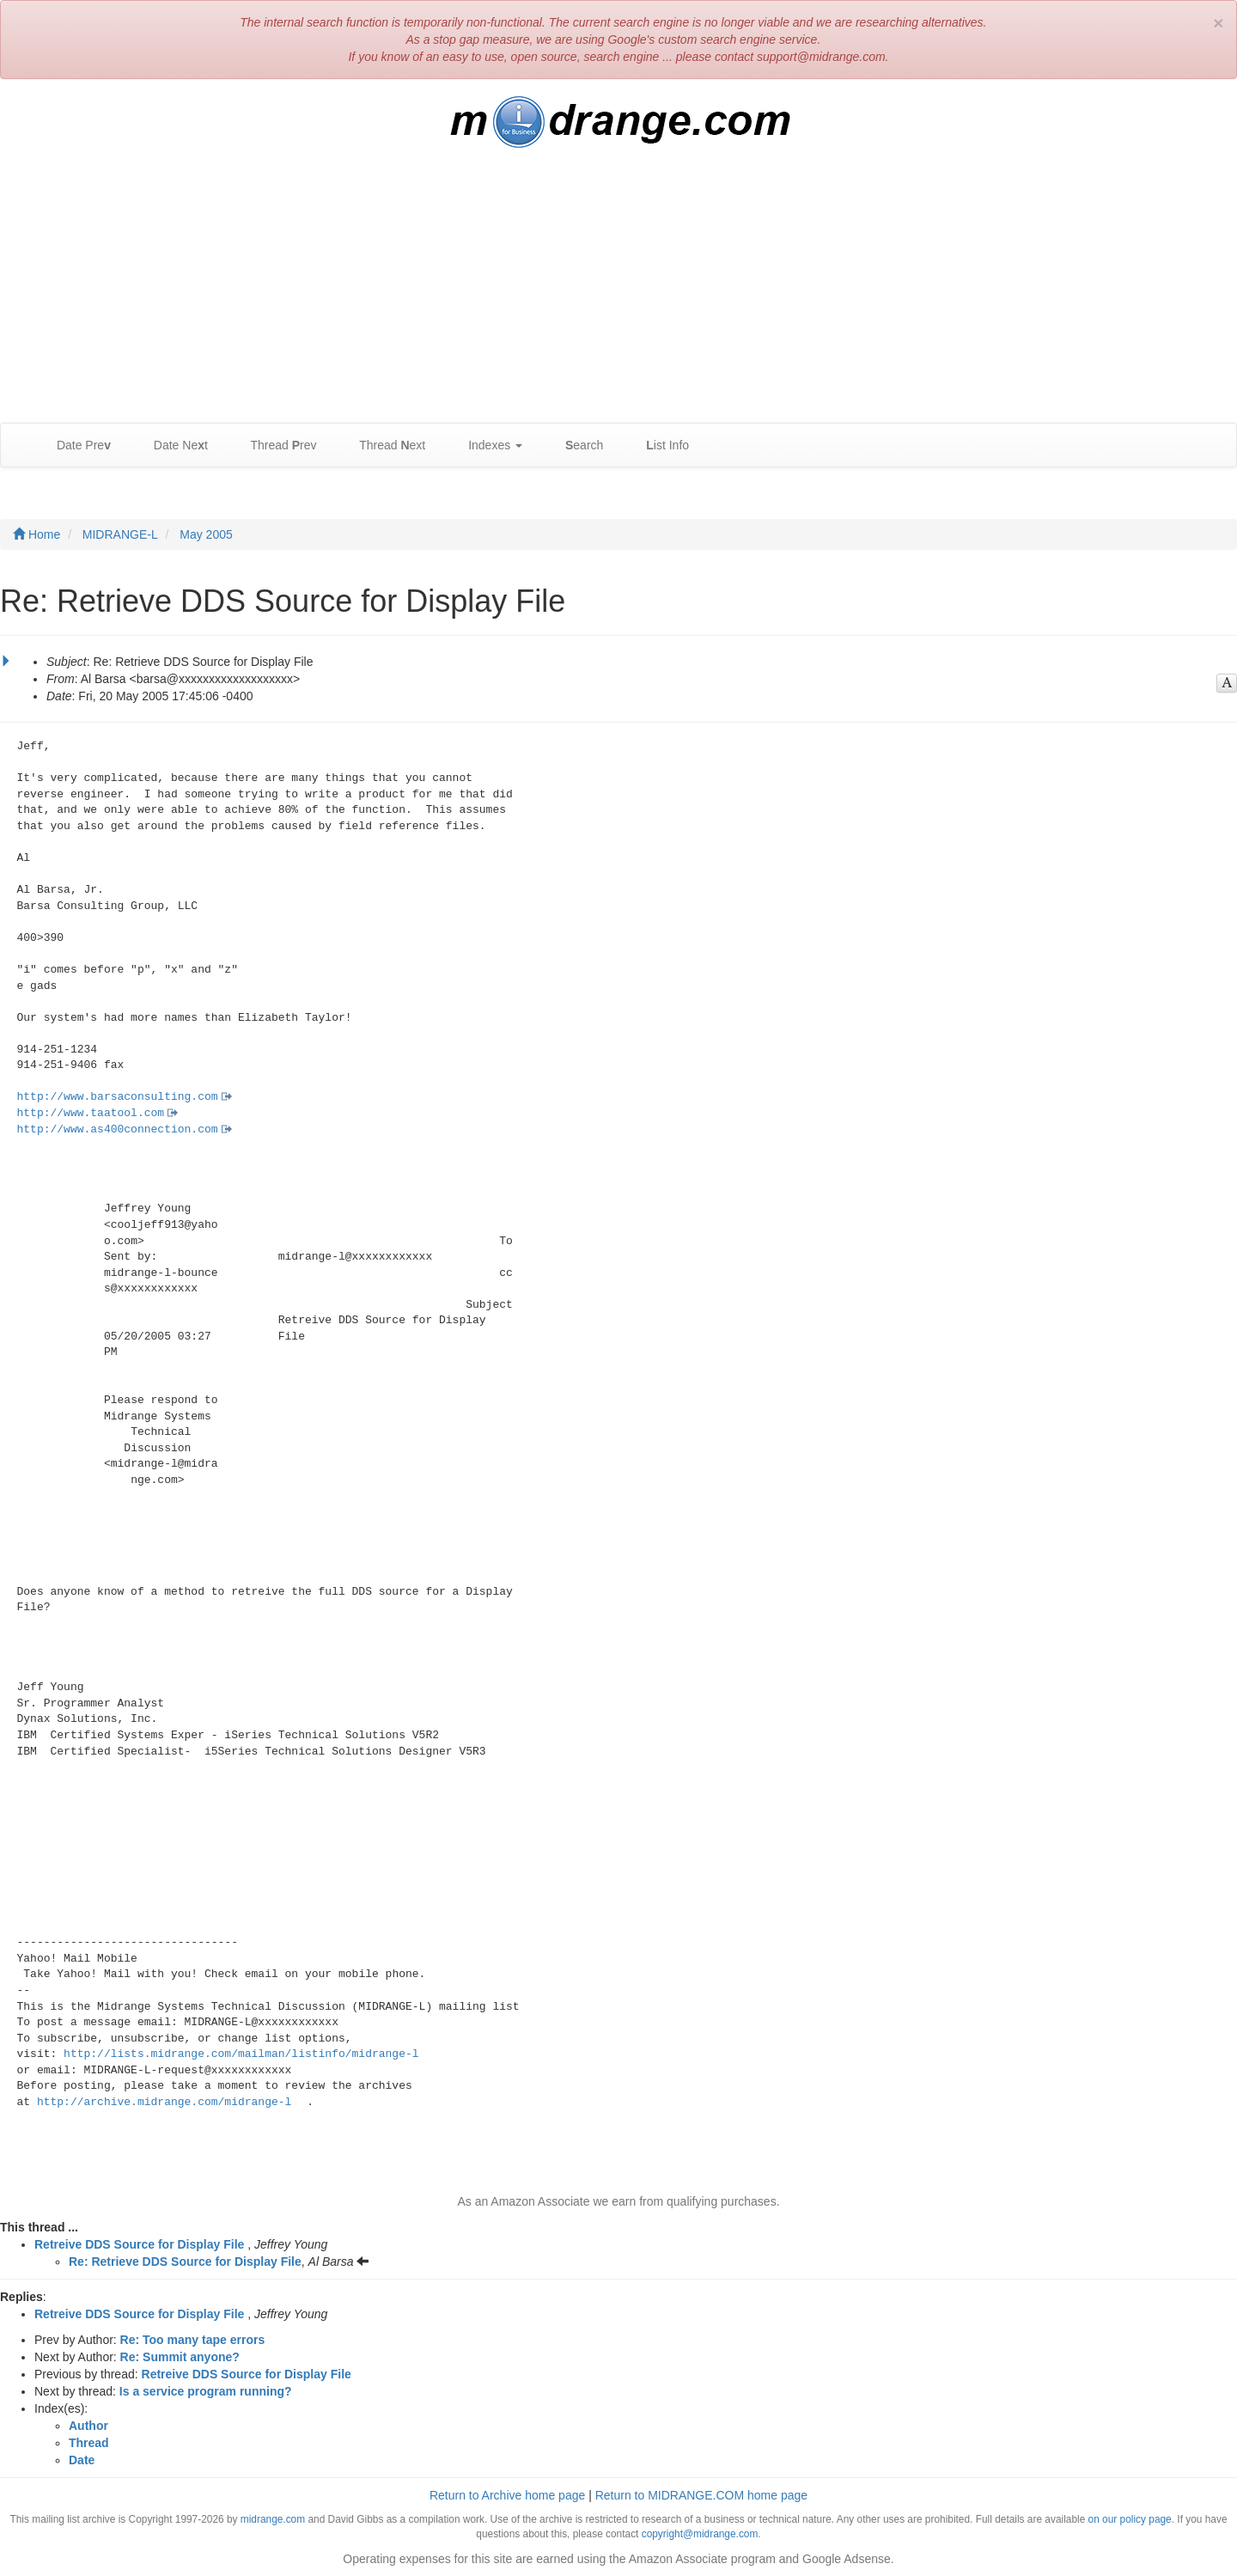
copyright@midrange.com (700, 2534)
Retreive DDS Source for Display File (139, 2244)
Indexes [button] (486, 445)
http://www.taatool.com (91, 1113)
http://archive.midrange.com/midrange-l (164, 2102)
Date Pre (75, 445)
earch (575, 445)
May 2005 (206, 534)
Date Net (172, 445)
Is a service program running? (205, 2391)
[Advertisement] (618, 294)
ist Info (659, 445)
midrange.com (273, 2519)
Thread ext (384, 445)
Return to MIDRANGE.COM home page (701, 2495)
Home (36, 534)
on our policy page (1130, 2519)
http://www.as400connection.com (117, 1129)
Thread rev (275, 445)
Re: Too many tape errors (192, 2340)
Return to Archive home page (507, 2495)
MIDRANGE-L (120, 534)
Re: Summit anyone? (180, 2357)
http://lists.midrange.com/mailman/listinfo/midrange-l (241, 2054)
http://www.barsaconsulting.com (117, 1096)
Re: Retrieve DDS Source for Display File (185, 2261)
